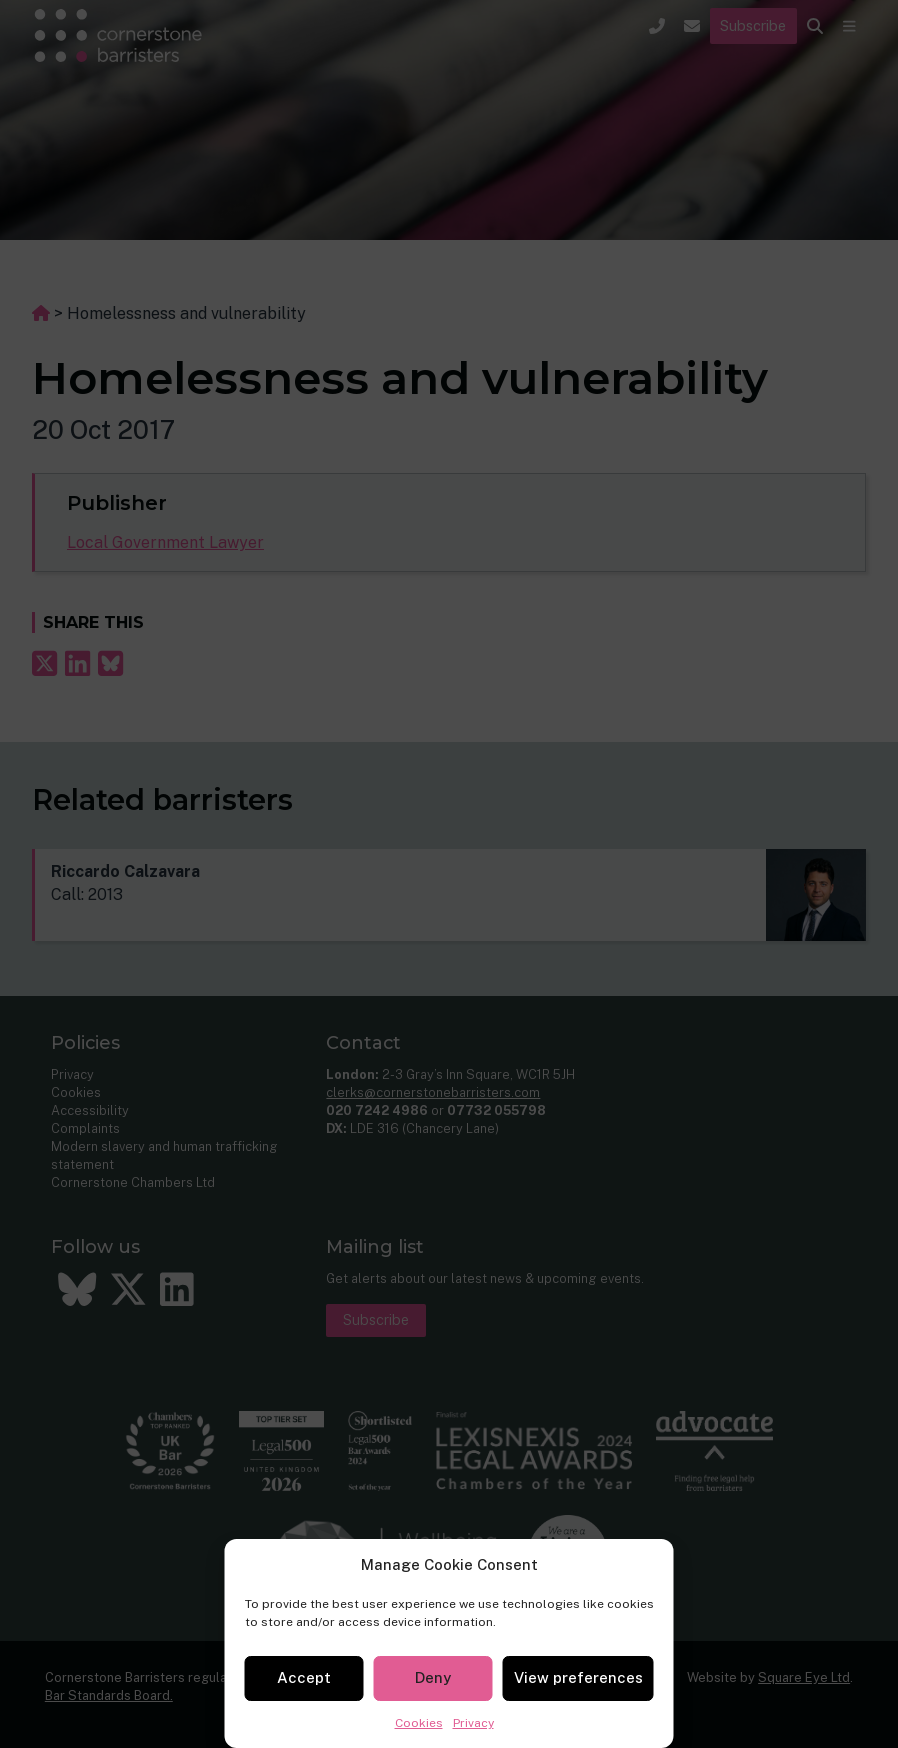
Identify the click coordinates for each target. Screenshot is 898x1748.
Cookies (419, 1723)
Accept (304, 1677)
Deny (433, 1677)
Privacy (473, 1723)
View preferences (578, 1677)
